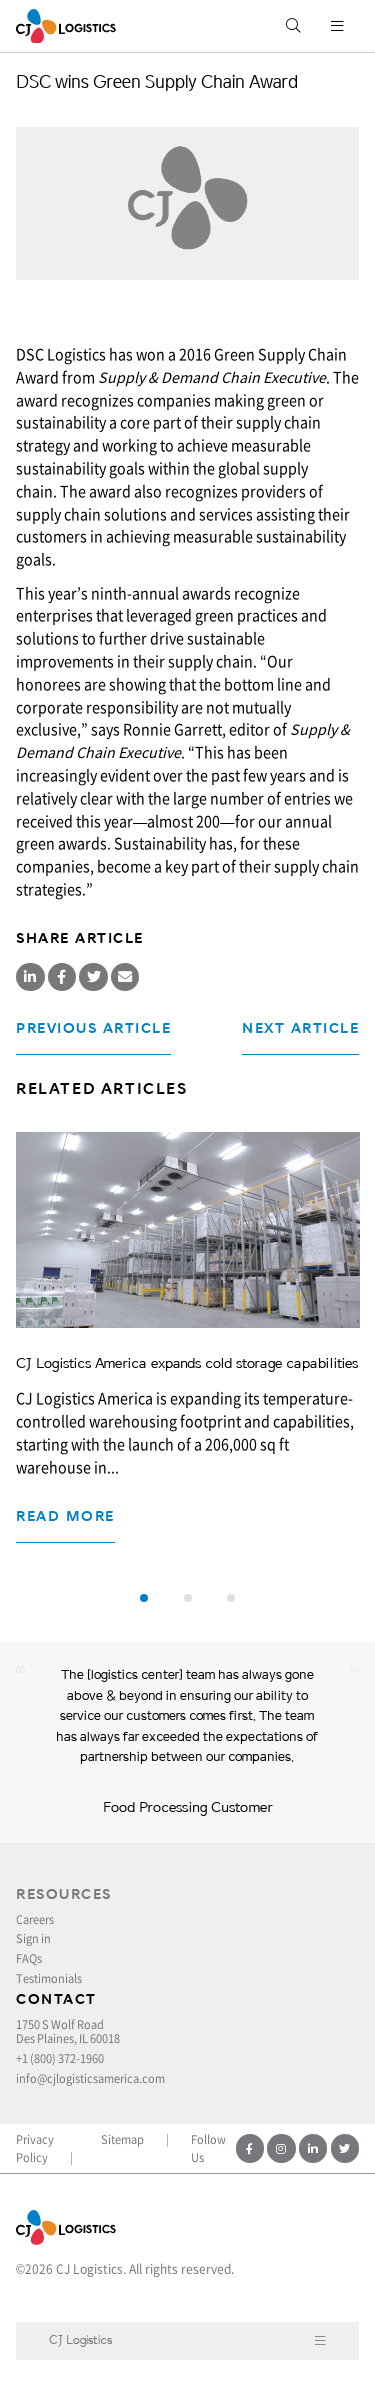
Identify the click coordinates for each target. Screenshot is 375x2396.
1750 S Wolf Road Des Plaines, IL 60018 (68, 2032)
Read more (65, 1516)
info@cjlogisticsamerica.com (90, 2079)
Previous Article (93, 1028)
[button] (144, 1598)
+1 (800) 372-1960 (60, 2059)
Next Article (300, 1028)
